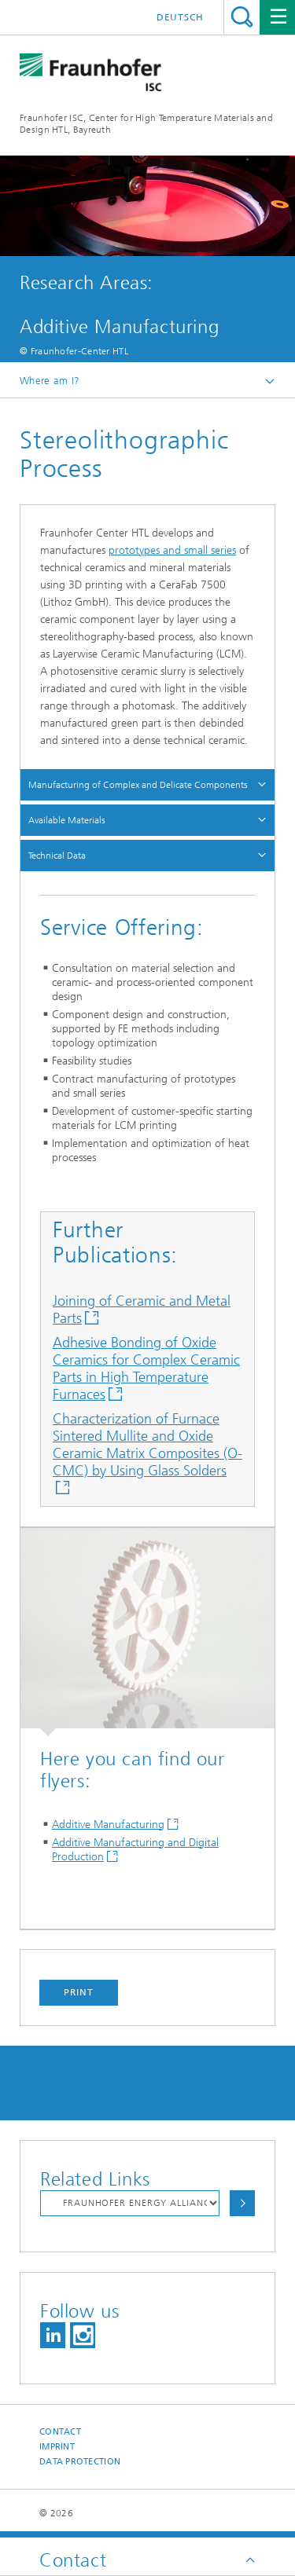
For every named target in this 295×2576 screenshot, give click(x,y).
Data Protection (79, 2462)
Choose (242, 2203)
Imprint (57, 2447)
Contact (60, 2432)
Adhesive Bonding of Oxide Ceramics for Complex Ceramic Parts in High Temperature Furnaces (146, 1368)
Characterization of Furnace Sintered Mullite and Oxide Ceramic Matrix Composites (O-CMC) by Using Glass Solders (147, 1444)
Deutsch (180, 17)
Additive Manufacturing (108, 1824)
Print (79, 1992)
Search (242, 17)
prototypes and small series (172, 550)
